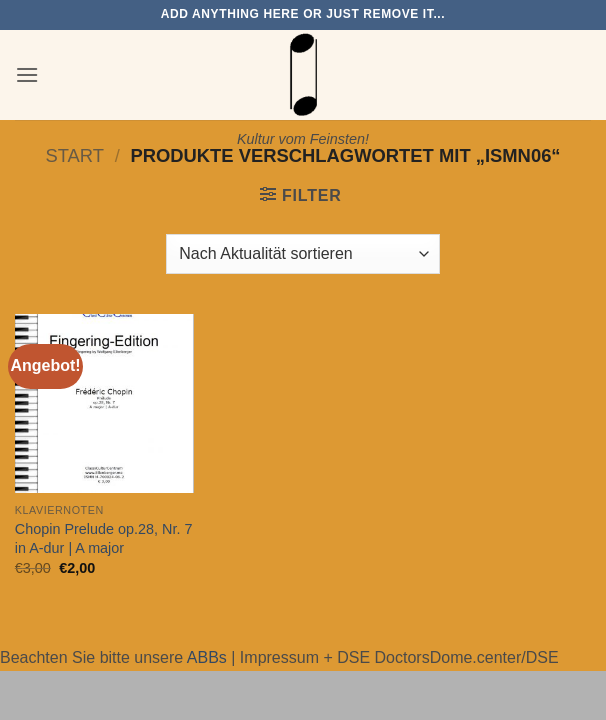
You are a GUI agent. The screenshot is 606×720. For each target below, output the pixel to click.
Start (74, 155)
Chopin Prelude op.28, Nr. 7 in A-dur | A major (104, 538)
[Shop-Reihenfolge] (302, 254)
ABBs (207, 657)
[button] (27, 74)
